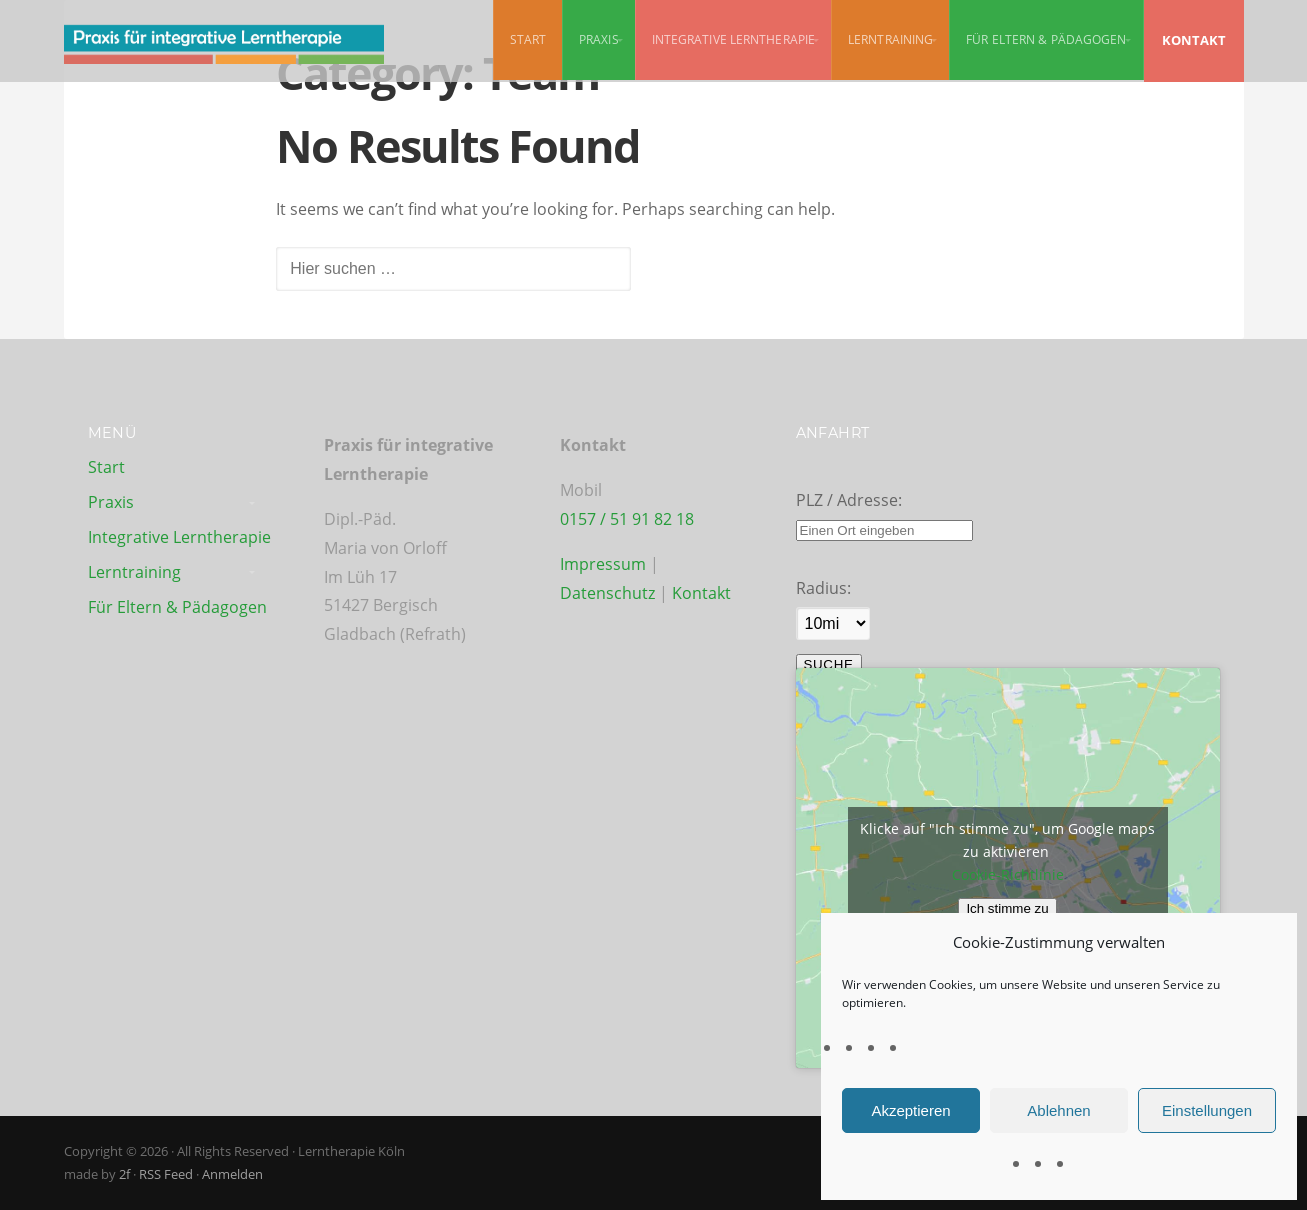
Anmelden (232, 1174)
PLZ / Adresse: (849, 500)
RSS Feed (166, 1174)
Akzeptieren (910, 1110)
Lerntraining (890, 39)
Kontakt (701, 593)
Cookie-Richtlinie (1008, 874)
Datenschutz (609, 593)
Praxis (599, 39)
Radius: (823, 588)
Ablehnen (1058, 1110)
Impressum (603, 564)
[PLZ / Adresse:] (884, 530)
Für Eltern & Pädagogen (1046, 39)
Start (528, 39)
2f (124, 1174)
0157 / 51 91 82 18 (627, 519)
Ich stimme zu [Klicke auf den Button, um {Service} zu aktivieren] (1007, 908)
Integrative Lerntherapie (733, 39)
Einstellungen (1207, 1110)
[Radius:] (833, 623)
